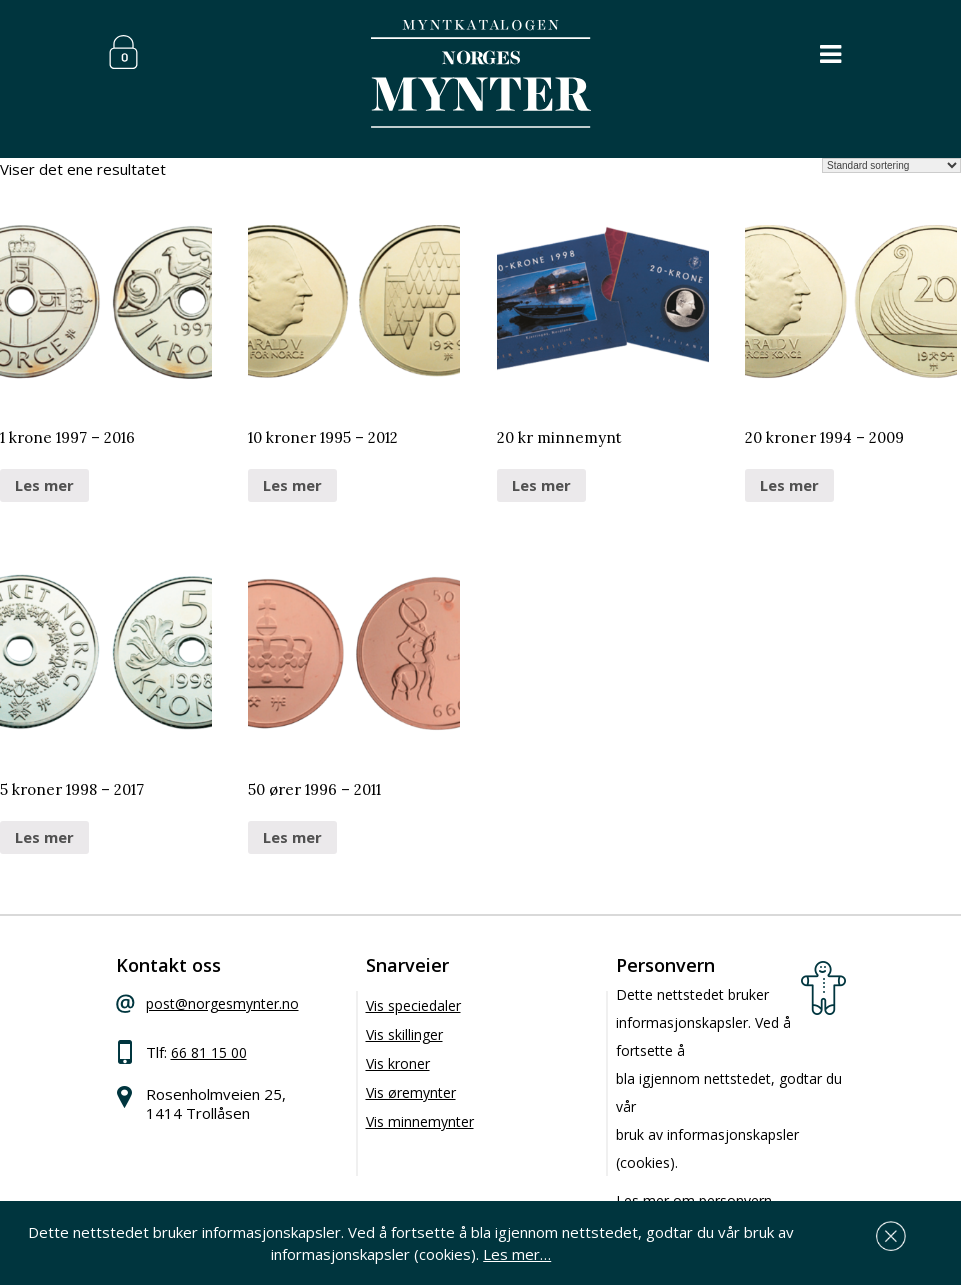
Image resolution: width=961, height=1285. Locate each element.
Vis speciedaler (413, 1005)
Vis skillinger (404, 1034)
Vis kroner (398, 1063)
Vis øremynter (411, 1092)
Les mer (44, 485)
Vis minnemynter (420, 1121)
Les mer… (517, 1254)
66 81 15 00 (209, 1052)
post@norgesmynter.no (222, 1003)
